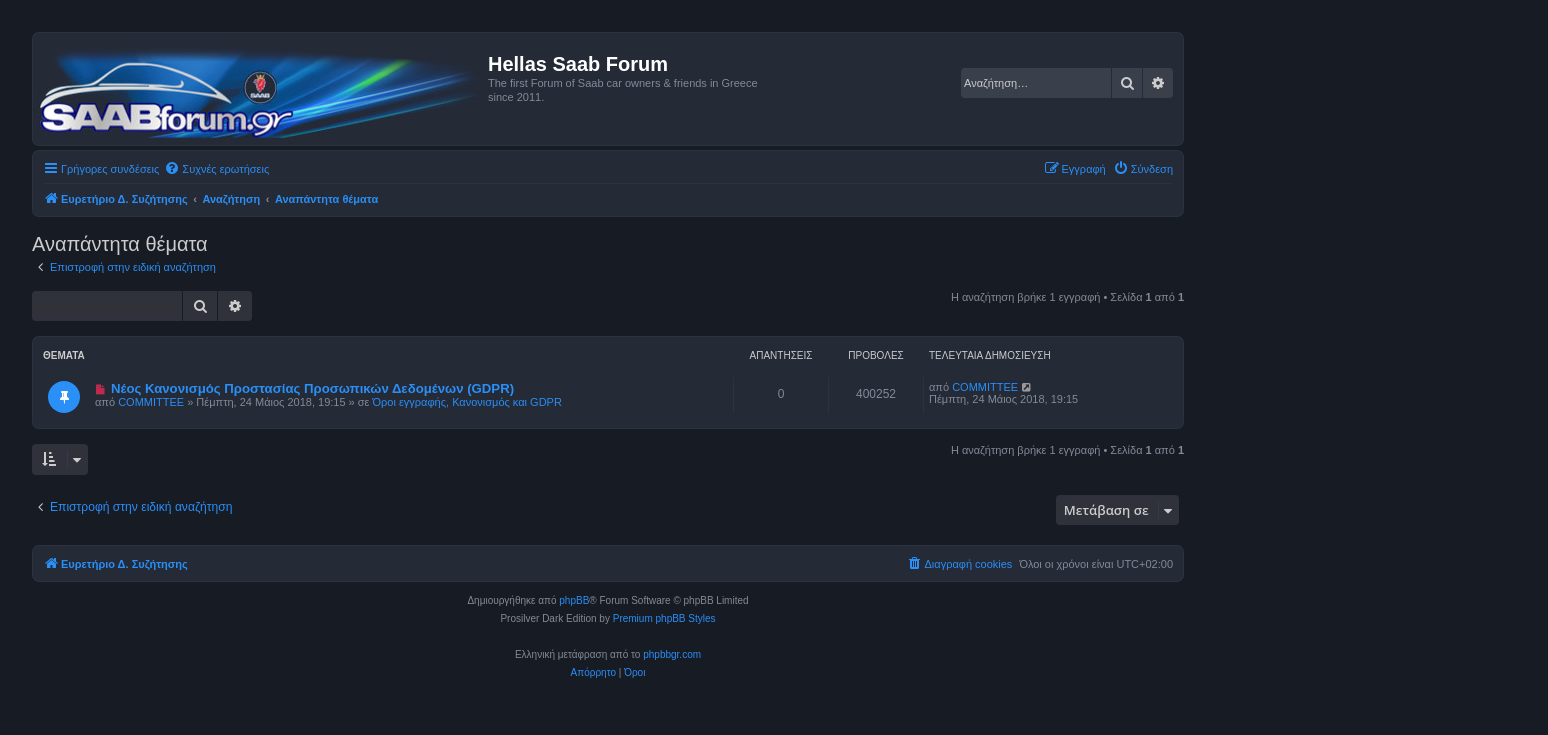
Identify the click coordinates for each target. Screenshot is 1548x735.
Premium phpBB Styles (664, 618)
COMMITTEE (151, 402)
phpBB (574, 600)
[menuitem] (216, 169)
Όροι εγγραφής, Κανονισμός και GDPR (467, 402)
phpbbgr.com (672, 654)
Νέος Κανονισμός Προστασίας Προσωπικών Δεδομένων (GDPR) (312, 388)
